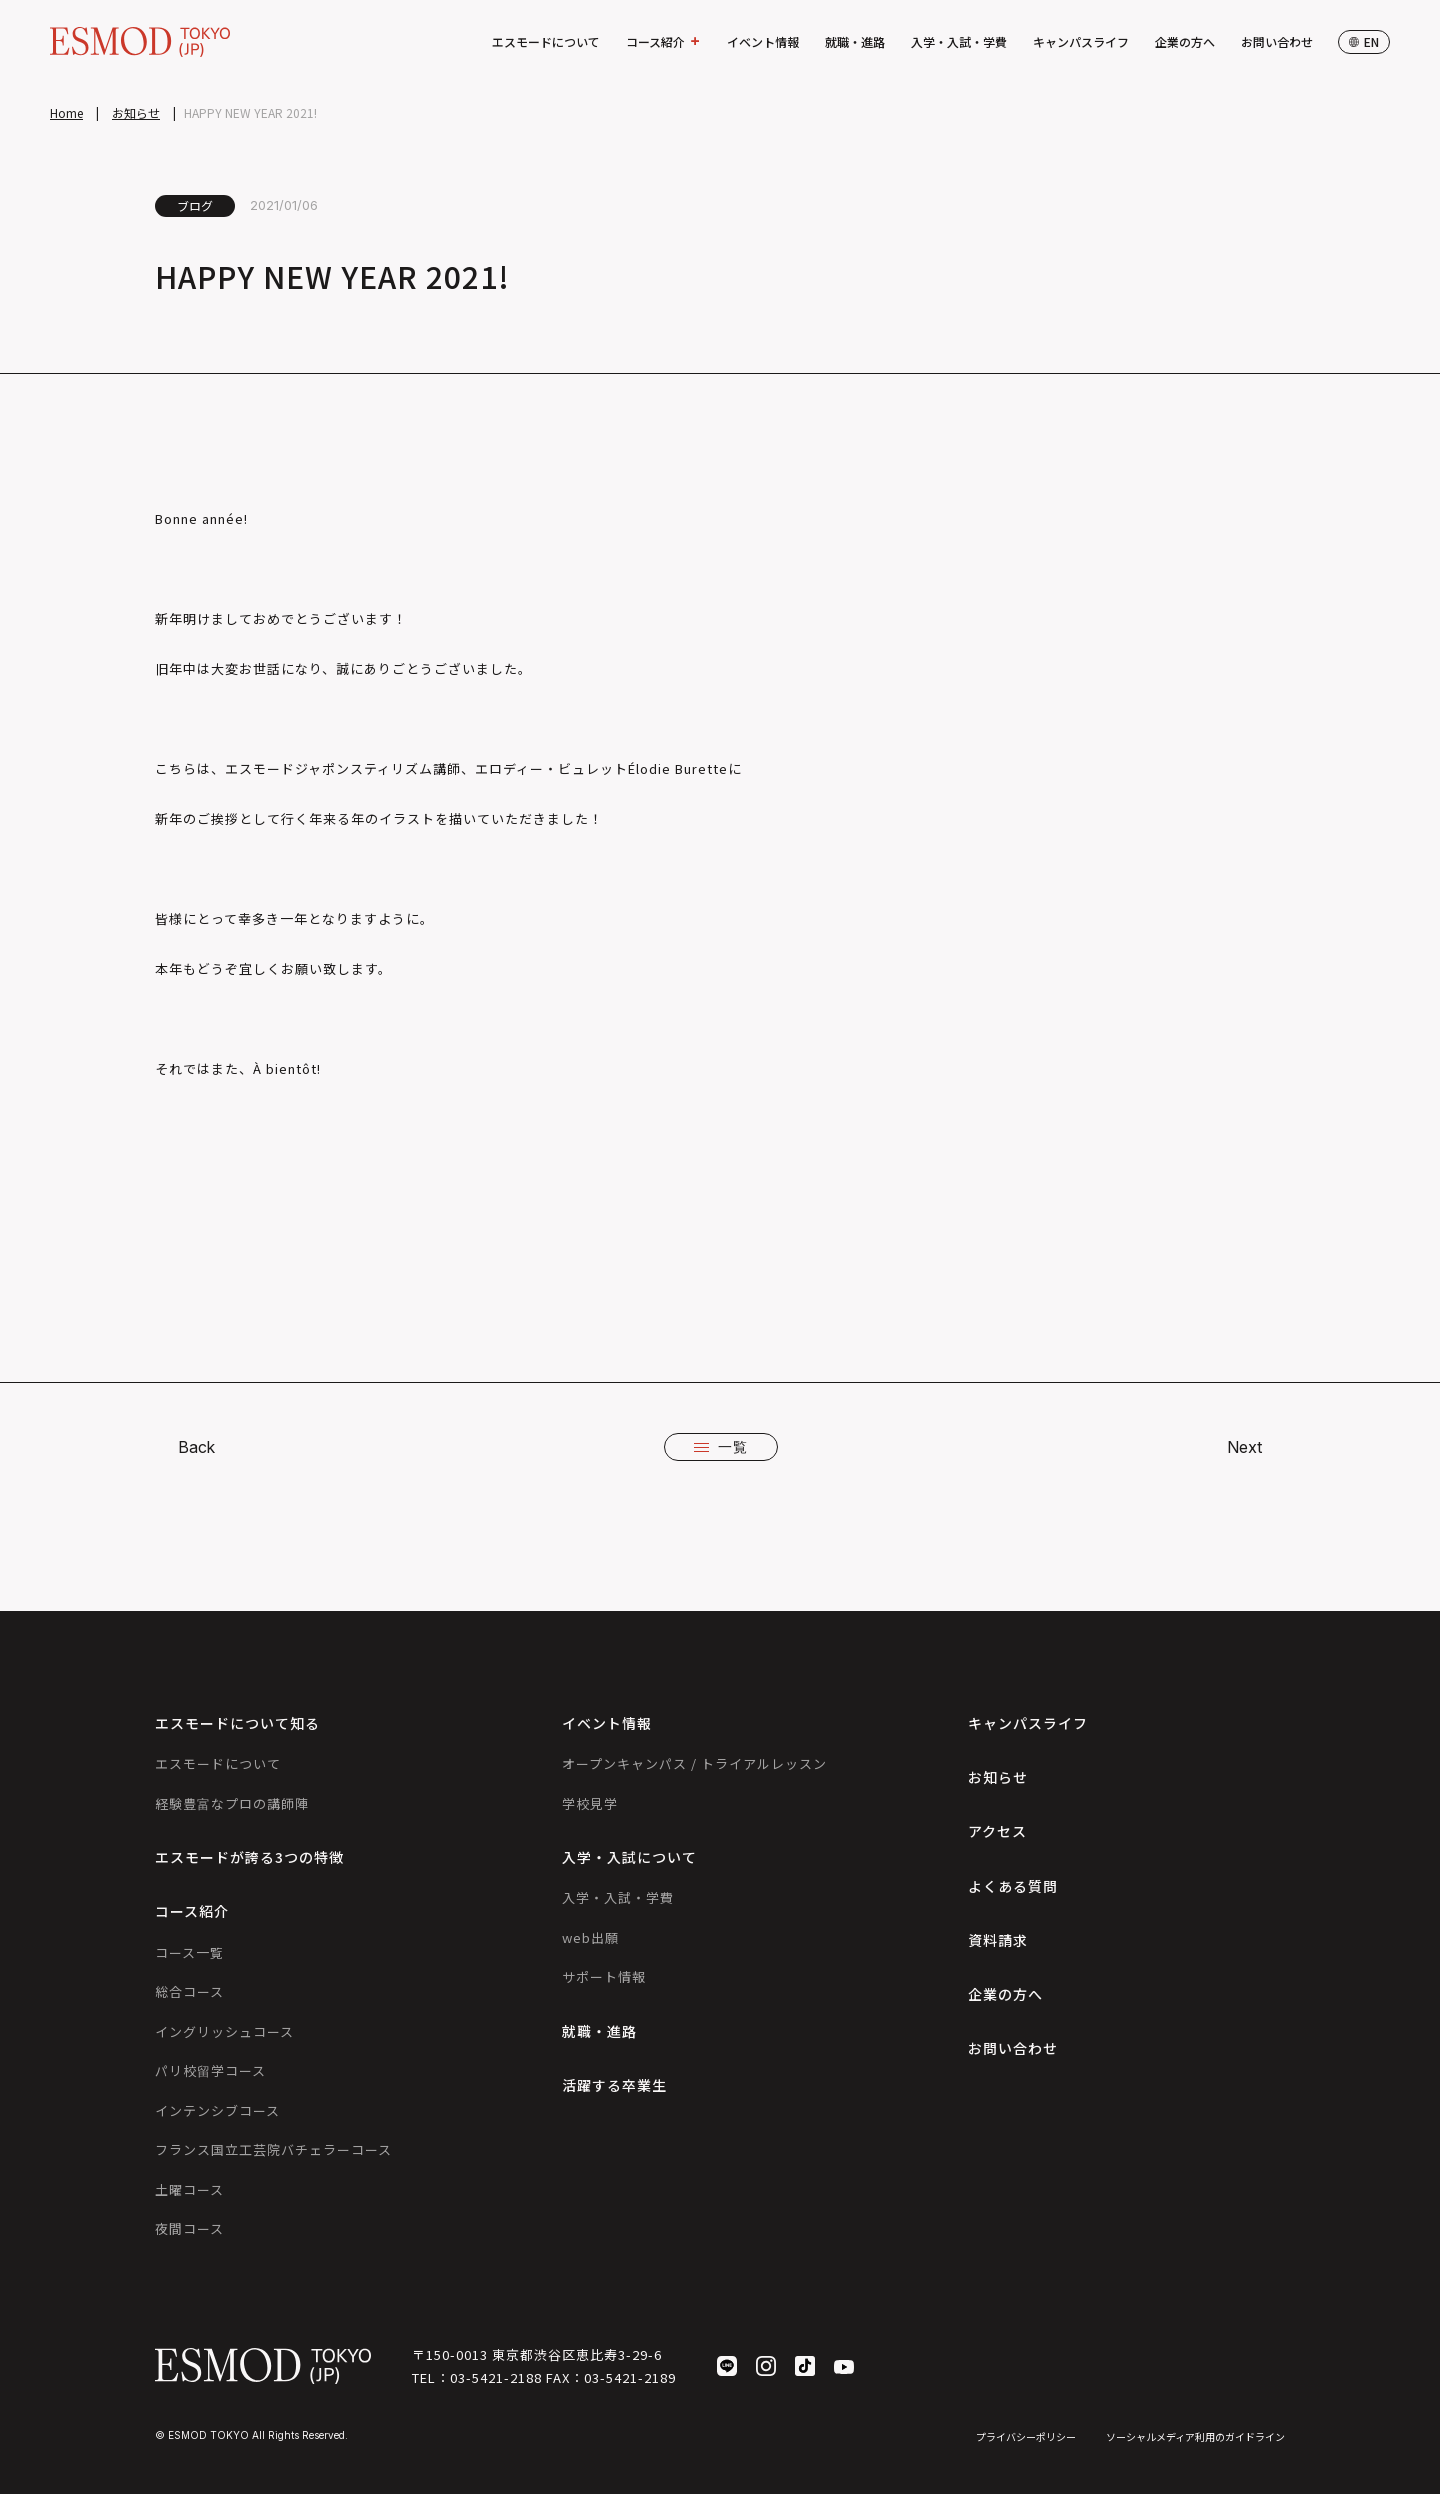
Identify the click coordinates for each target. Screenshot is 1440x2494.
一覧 (721, 1446)
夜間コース (189, 2228)
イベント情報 (763, 41)
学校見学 (590, 1803)
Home (66, 112)
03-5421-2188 (496, 2377)
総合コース (189, 1991)
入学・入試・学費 (959, 41)
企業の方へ (1185, 41)
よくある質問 (1013, 1886)
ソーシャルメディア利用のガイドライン (1195, 2436)
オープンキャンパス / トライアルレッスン (694, 1763)
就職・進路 (855, 41)
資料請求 (998, 1940)
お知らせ (136, 112)
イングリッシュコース (224, 2031)
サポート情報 (604, 1976)
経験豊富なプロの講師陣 (232, 1803)
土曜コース (189, 2189)
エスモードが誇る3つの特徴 (249, 1857)
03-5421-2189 (630, 2377)
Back (196, 1447)
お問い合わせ (1277, 41)
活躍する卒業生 (614, 2085)
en (1364, 41)
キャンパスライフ (1081, 41)
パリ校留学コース (210, 2070)
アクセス (997, 1831)
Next (1244, 1447)
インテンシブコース (217, 2110)
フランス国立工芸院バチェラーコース (273, 2149)
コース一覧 (189, 1952)
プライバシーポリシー (1026, 2436)
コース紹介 (663, 42)
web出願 (590, 1937)
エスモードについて (546, 41)
